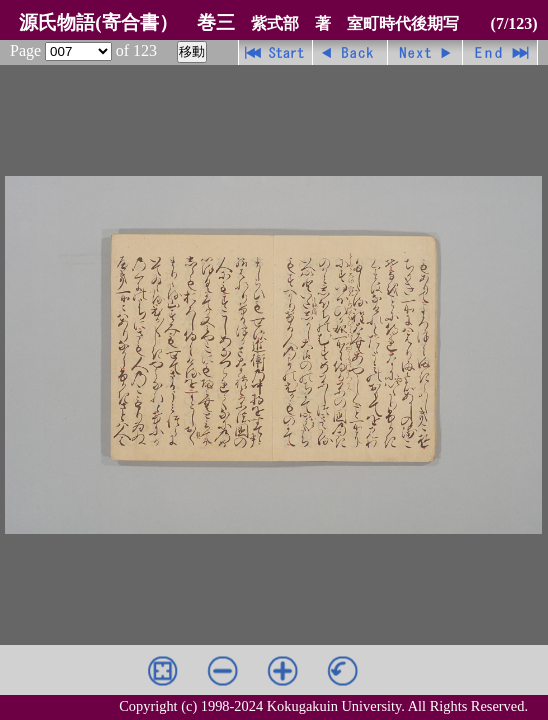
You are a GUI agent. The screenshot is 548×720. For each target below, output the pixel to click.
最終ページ (500, 52)
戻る (350, 52)
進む (425, 52)
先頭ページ (275, 52)
